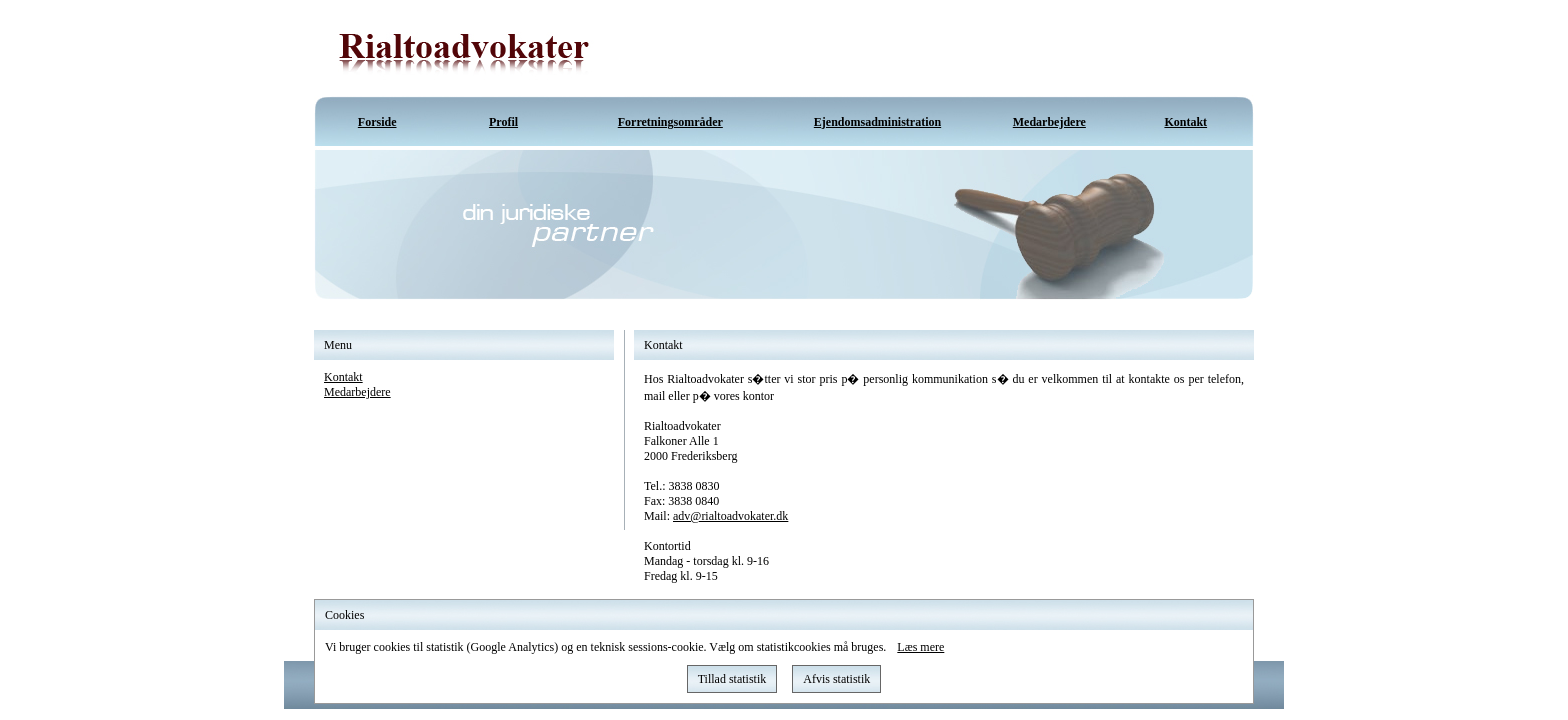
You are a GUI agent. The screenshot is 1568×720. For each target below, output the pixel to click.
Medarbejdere (1049, 122)
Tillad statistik (732, 679)
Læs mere (920, 647)
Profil (503, 122)
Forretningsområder (670, 122)
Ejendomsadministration (877, 122)
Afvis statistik (836, 679)
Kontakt (1185, 122)
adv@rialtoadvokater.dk (730, 516)
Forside (377, 122)
